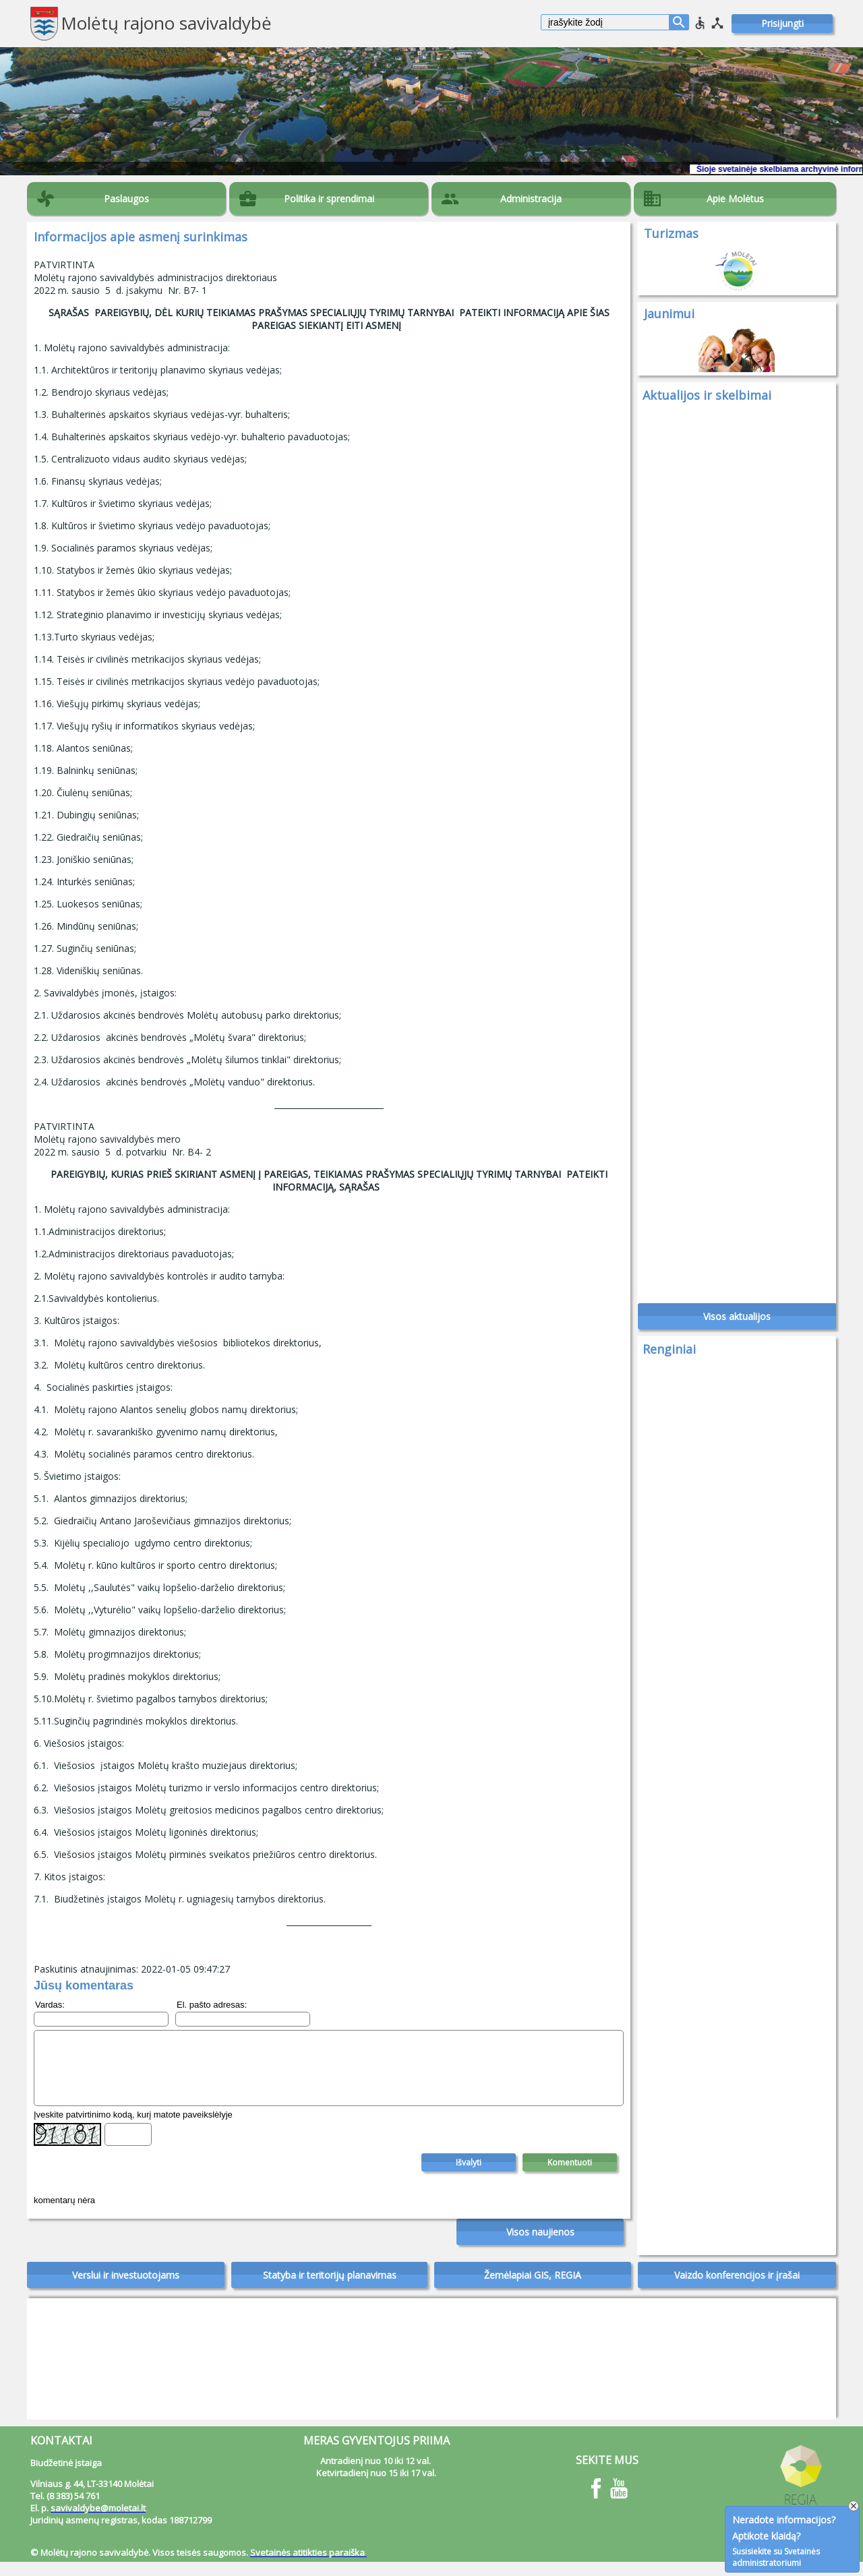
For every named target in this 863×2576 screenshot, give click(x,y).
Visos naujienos (540, 2246)
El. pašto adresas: (212, 2005)
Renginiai (669, 1356)
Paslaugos (126, 198)
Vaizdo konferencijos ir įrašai (737, 2289)
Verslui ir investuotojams (125, 2289)
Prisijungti (782, 23)
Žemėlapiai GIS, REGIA (532, 2289)
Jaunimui (669, 313)
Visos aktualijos (737, 1323)
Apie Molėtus (735, 198)
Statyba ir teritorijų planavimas (329, 2289)
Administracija (531, 198)
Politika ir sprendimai (329, 198)
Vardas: (50, 2005)
